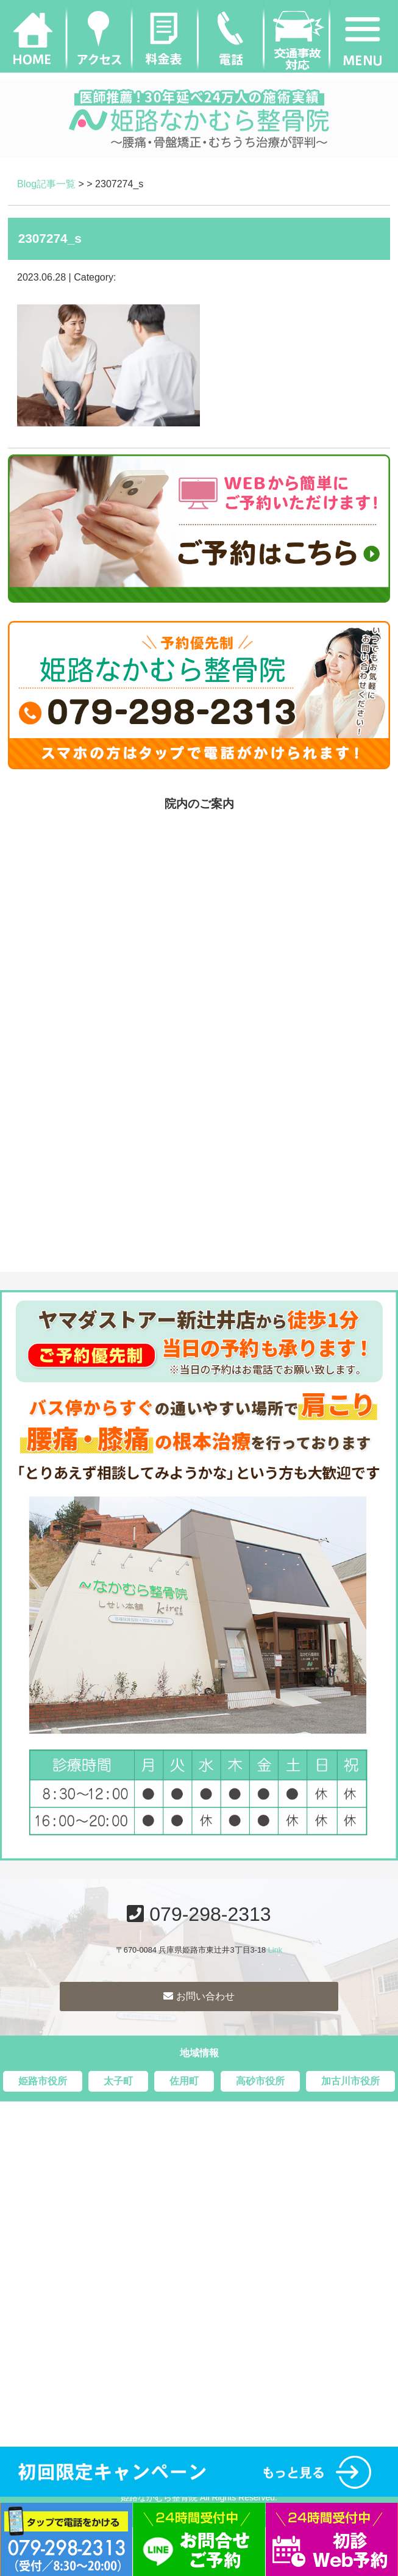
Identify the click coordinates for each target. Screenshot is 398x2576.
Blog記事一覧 (46, 184)
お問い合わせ (198, 1996)
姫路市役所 (42, 2081)
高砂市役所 (260, 2081)
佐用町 (184, 2081)
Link (275, 1949)
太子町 (118, 2081)
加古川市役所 (350, 2081)
